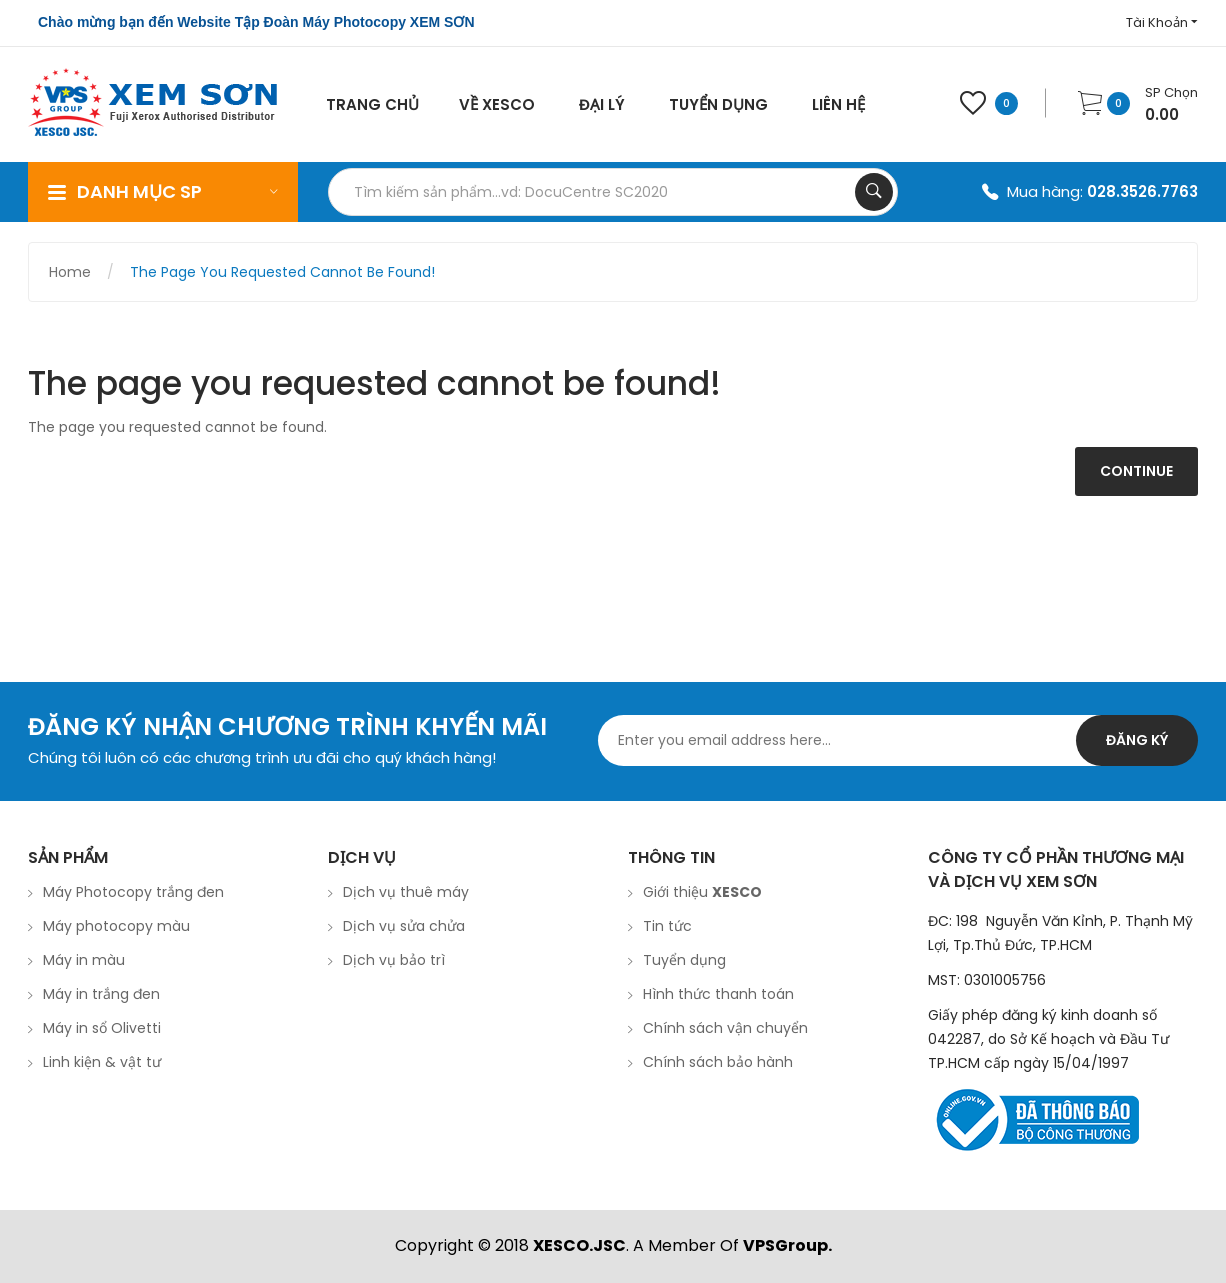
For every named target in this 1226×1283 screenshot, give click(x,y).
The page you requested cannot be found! (282, 272)
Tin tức (667, 926)
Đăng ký (1137, 740)
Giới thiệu (702, 892)
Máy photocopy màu (116, 926)
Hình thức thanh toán (718, 994)
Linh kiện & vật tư (102, 1062)
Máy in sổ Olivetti (102, 1028)
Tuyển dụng (684, 960)
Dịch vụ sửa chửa (404, 926)
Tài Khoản (1162, 22)
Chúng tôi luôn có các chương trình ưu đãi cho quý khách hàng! (262, 757)
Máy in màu (84, 960)
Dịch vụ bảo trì (394, 960)
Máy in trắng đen (101, 994)
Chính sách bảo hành (718, 1062)
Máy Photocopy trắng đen (133, 892)
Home (70, 272)
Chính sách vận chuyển (725, 1028)
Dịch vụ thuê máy (406, 892)
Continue (1136, 471)
